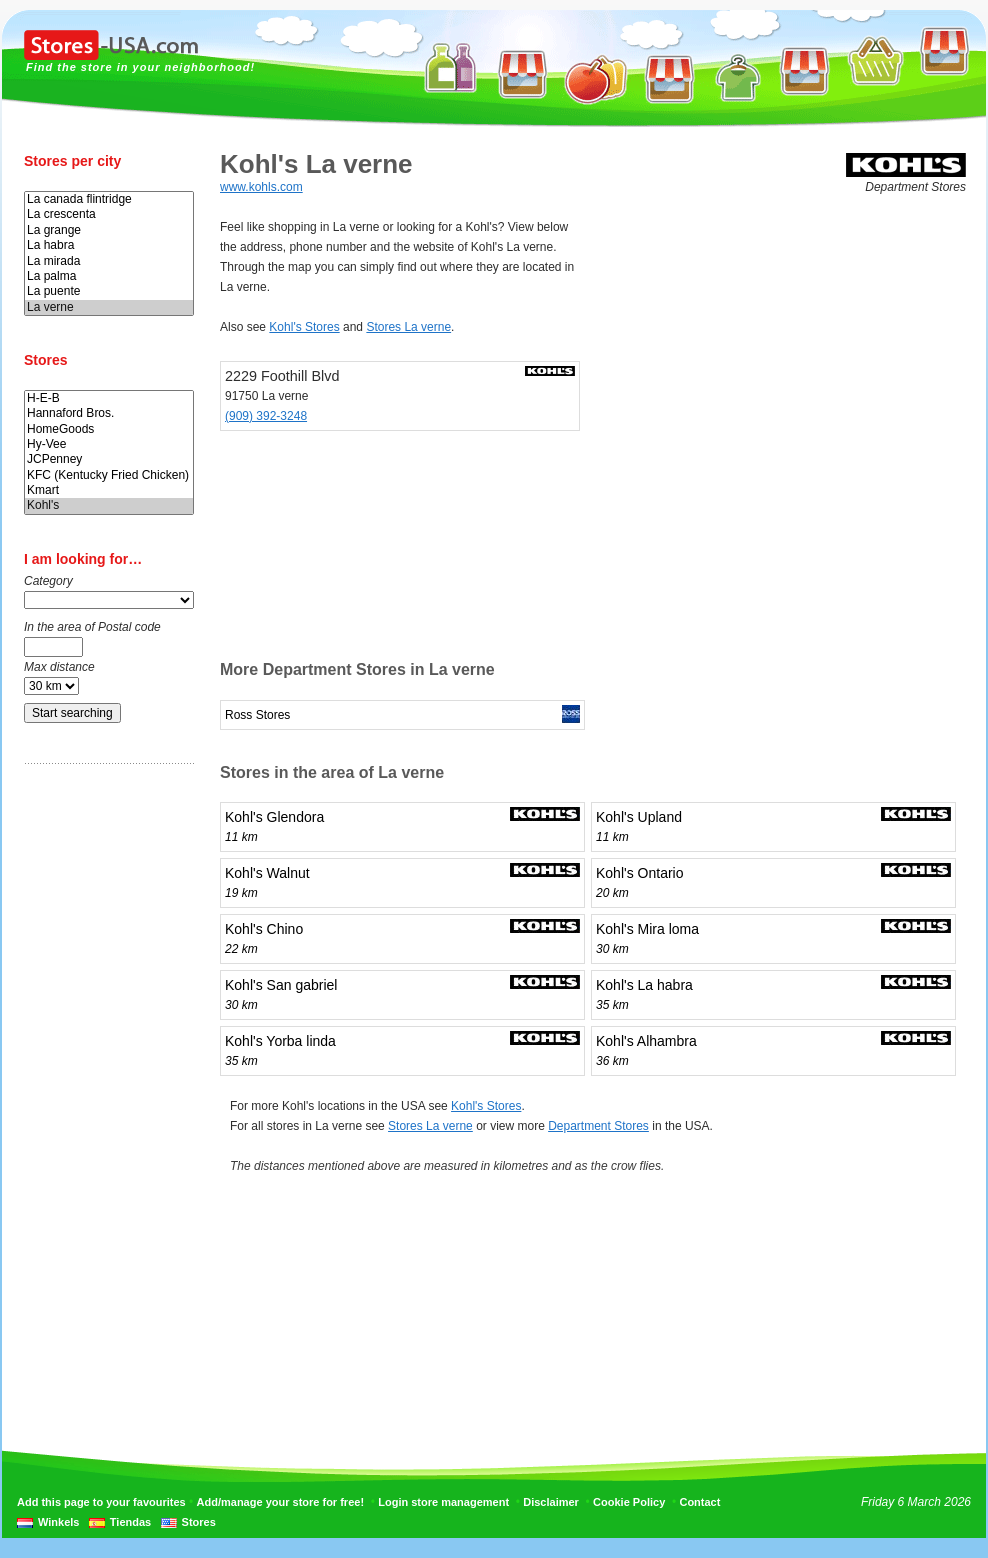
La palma (109, 276)
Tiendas (130, 1522)
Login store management (443, 1502)
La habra (109, 245)
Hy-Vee (109, 444)
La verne (109, 307)
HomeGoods (109, 429)
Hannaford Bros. (109, 413)
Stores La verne (408, 327)
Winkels (58, 1522)
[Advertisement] (104, 1093)
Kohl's (109, 505)
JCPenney (109, 459)
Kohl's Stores (304, 327)
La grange (109, 230)
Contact (699, 1502)
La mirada (109, 261)
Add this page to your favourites (101, 1502)
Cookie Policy (629, 1502)
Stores (199, 1522)
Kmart (109, 490)
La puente (109, 291)
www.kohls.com (261, 187)
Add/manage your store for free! (280, 1502)
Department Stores (598, 1126)
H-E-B (109, 398)
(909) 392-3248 (266, 416)
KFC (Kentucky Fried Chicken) (109, 475)
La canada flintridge (109, 199)
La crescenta (109, 214)
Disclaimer (551, 1502)
